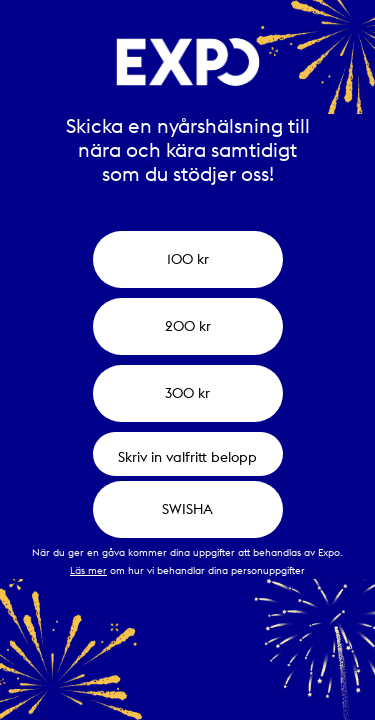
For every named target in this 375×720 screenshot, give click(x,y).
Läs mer (88, 570)
